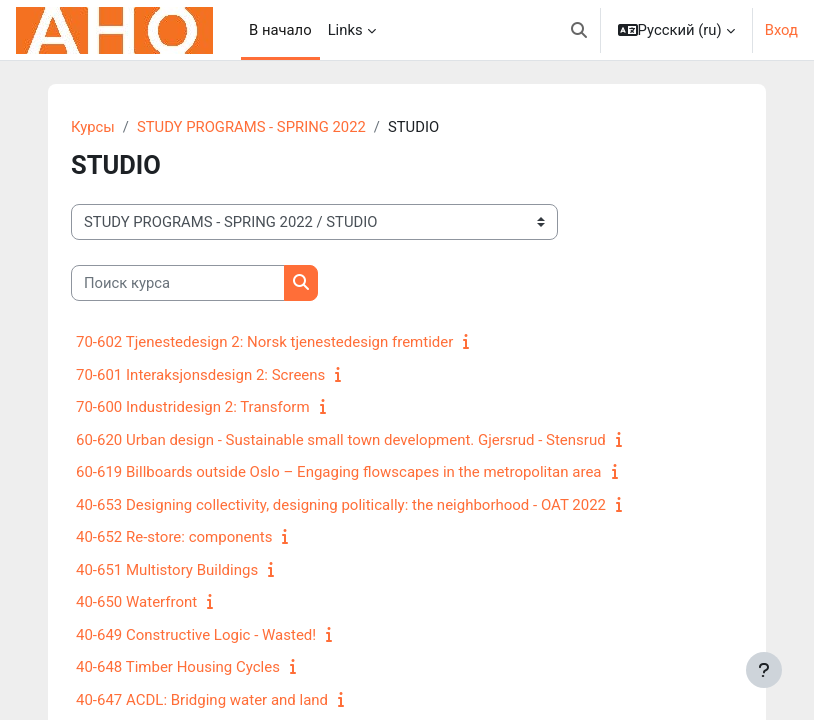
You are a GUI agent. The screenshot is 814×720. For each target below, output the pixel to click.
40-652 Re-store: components (174, 537)
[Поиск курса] (178, 283)
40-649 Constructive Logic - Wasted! (196, 635)
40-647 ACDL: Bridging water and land (202, 700)
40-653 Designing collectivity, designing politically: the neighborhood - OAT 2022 (341, 505)
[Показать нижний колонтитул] (764, 670)
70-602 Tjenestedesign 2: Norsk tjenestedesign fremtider (264, 342)
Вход (781, 30)
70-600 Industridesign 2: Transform (193, 407)
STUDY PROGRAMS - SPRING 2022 (251, 127)
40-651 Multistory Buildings (167, 570)
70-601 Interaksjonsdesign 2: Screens (200, 375)
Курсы (93, 127)
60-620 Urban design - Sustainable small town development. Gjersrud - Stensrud (341, 440)
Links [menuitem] (345, 30)
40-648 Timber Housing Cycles (178, 667)
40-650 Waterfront (136, 602)
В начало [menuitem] (280, 30)
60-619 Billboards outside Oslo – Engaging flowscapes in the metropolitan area (339, 472)
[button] (579, 30)
